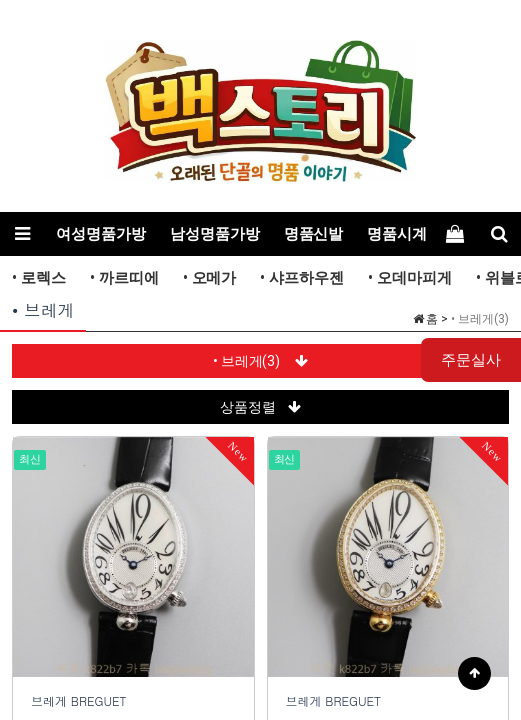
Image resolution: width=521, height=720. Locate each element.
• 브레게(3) (261, 361)
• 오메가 (210, 278)
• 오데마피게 (410, 278)
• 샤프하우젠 (302, 278)
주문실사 (471, 360)
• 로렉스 (39, 278)
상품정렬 (260, 407)
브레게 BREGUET (79, 700)
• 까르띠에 (124, 278)
